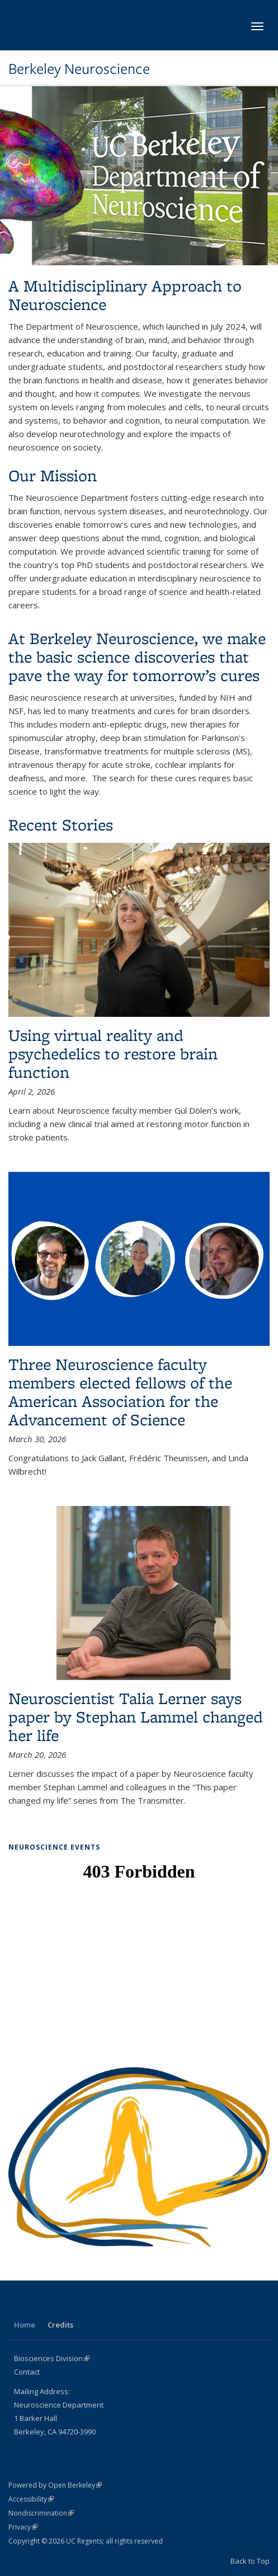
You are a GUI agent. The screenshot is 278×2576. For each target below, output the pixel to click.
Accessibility (31, 2499)
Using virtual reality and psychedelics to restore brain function (113, 1053)
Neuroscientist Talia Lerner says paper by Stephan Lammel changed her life (135, 1716)
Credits (60, 2325)
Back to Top (250, 2561)
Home (24, 2325)
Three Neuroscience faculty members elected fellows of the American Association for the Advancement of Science (120, 1391)
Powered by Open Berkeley (55, 2485)
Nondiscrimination (41, 2513)
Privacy (22, 2527)
